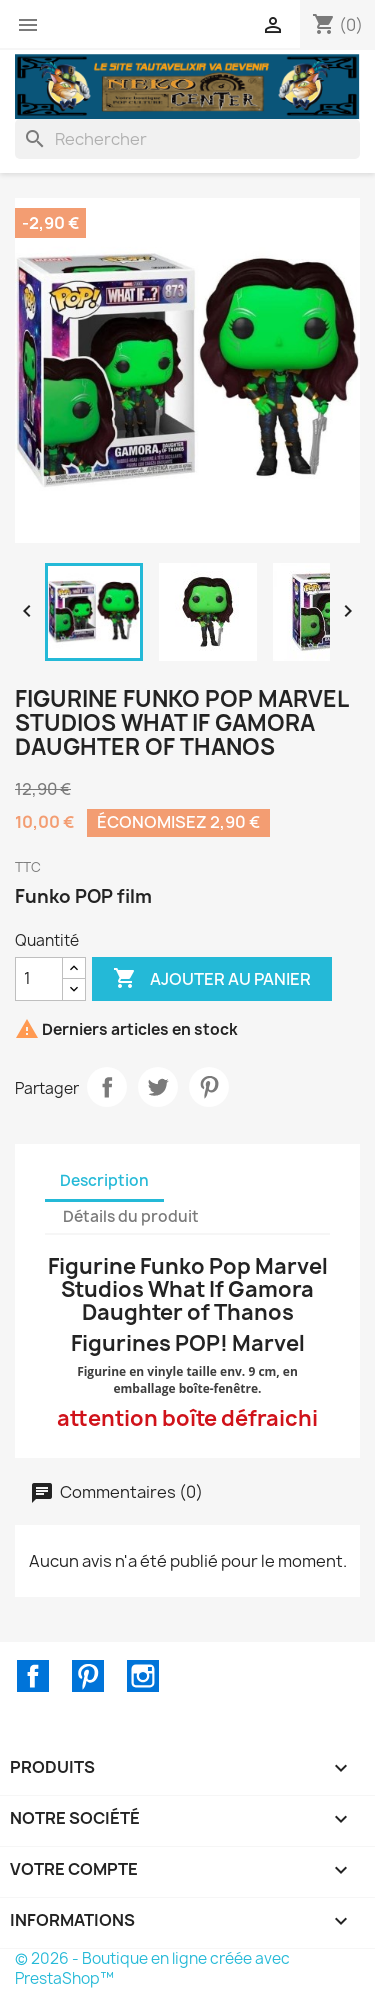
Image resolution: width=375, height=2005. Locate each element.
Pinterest (209, 1087)
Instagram (143, 1676)
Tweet (158, 1087)
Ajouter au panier (212, 979)
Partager (107, 1087)
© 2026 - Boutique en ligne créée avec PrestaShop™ (152, 1968)
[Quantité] (39, 979)
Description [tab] (104, 1180)
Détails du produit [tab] (131, 1216)
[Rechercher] (187, 139)
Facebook (33, 1676)
